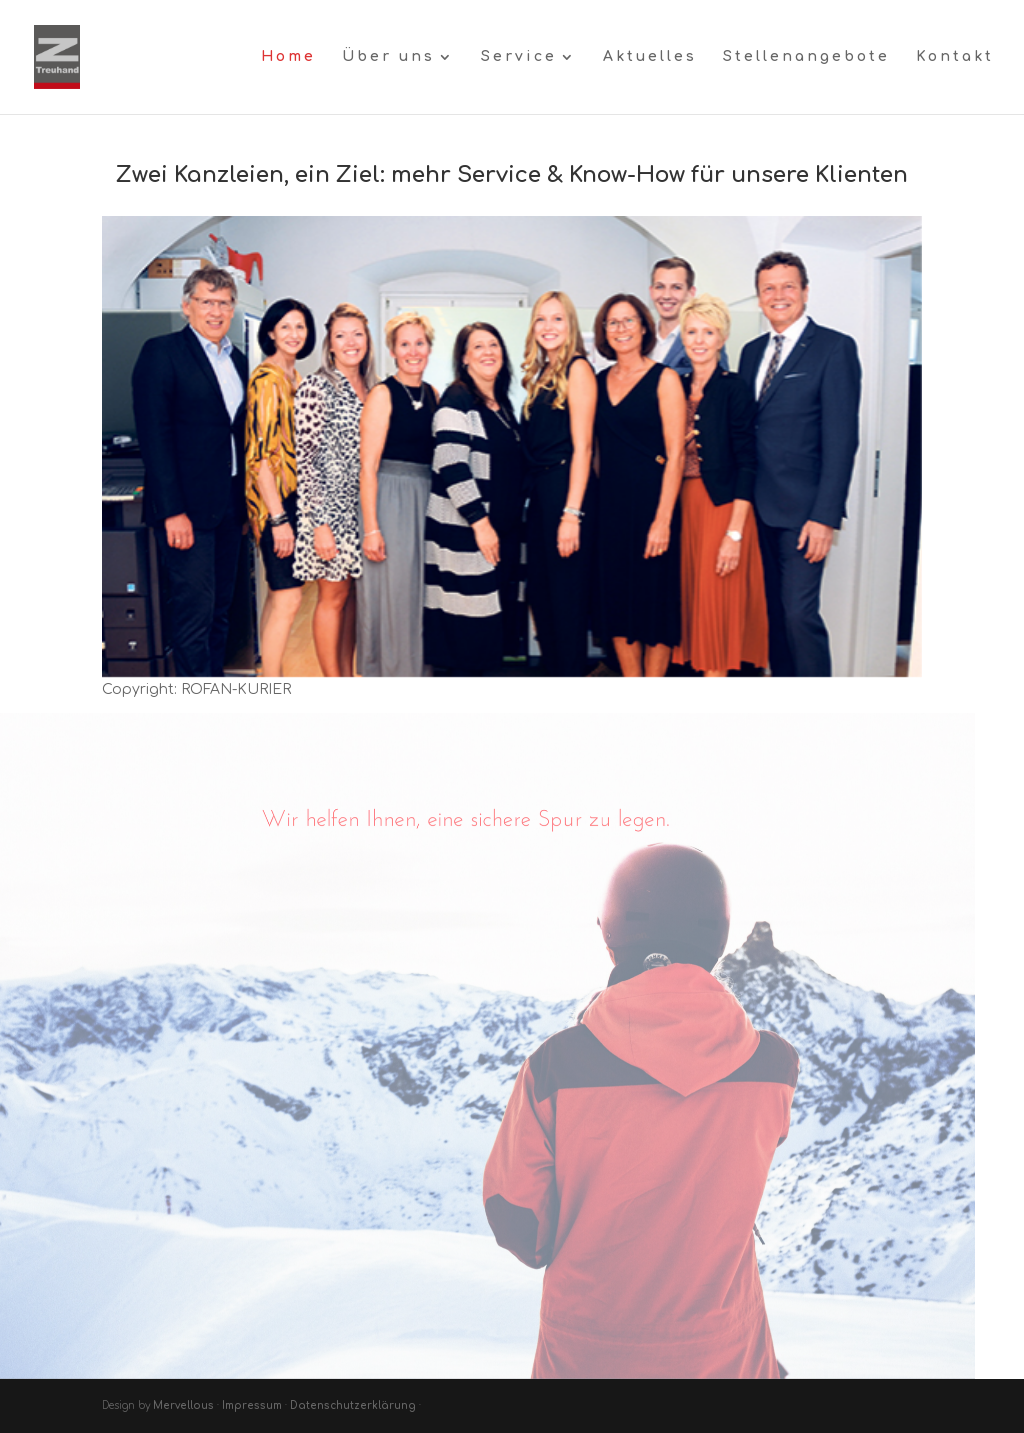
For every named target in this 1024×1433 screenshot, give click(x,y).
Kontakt (955, 57)
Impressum (252, 1405)
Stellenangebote (806, 57)
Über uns (388, 57)
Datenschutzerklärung (353, 1405)
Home (288, 57)
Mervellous (185, 1405)
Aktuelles (650, 57)
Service (519, 57)
